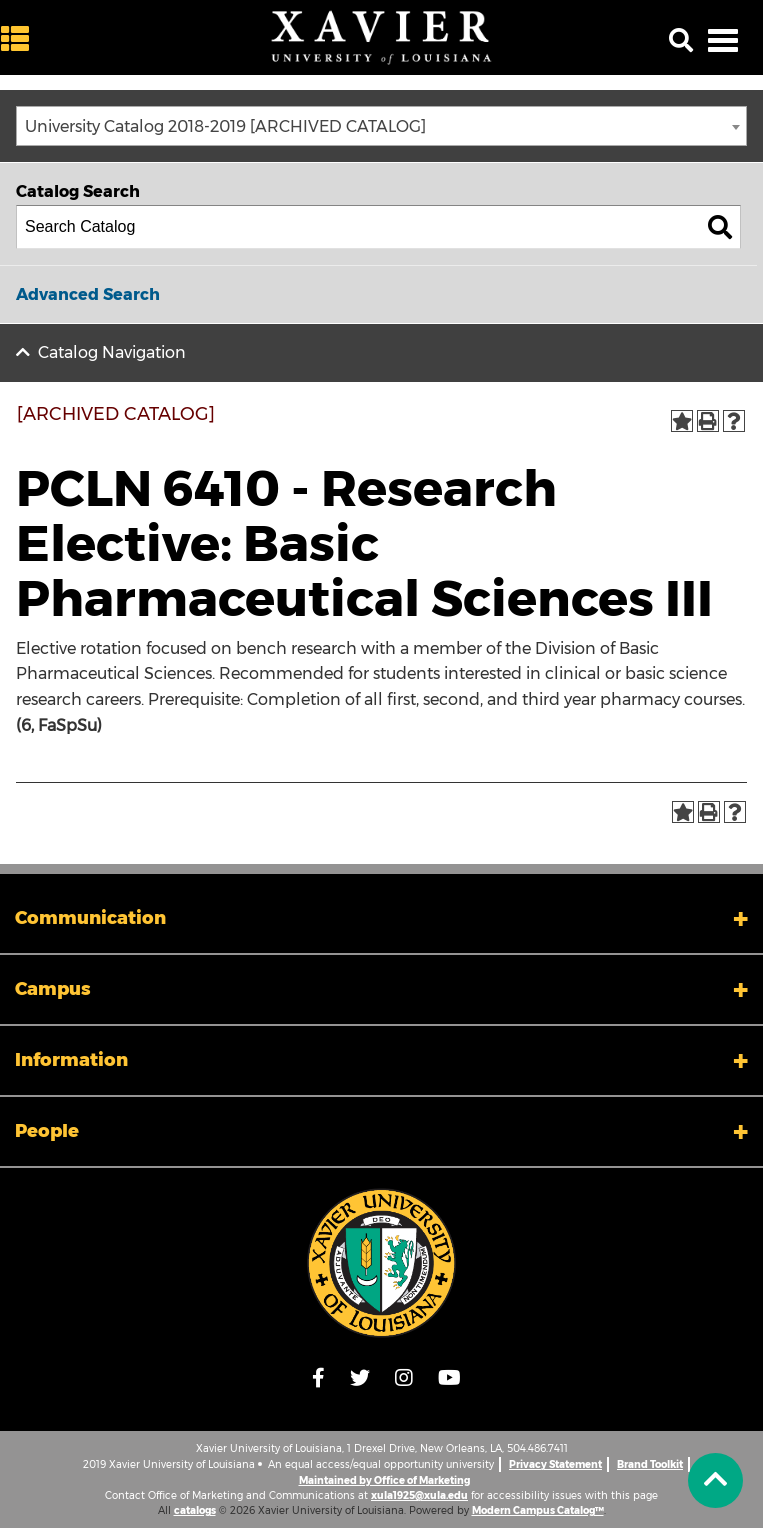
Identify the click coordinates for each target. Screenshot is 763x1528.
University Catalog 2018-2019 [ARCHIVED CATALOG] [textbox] (225, 126)
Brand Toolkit (650, 1464)
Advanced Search (88, 294)
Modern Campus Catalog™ (538, 1510)
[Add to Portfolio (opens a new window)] (682, 421)
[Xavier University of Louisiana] (382, 37)
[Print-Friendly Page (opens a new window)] (708, 421)
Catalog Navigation (112, 352)
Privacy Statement (555, 1464)
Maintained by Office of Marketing (384, 1480)
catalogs (195, 1510)
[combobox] (381, 126)
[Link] (381, 1263)
